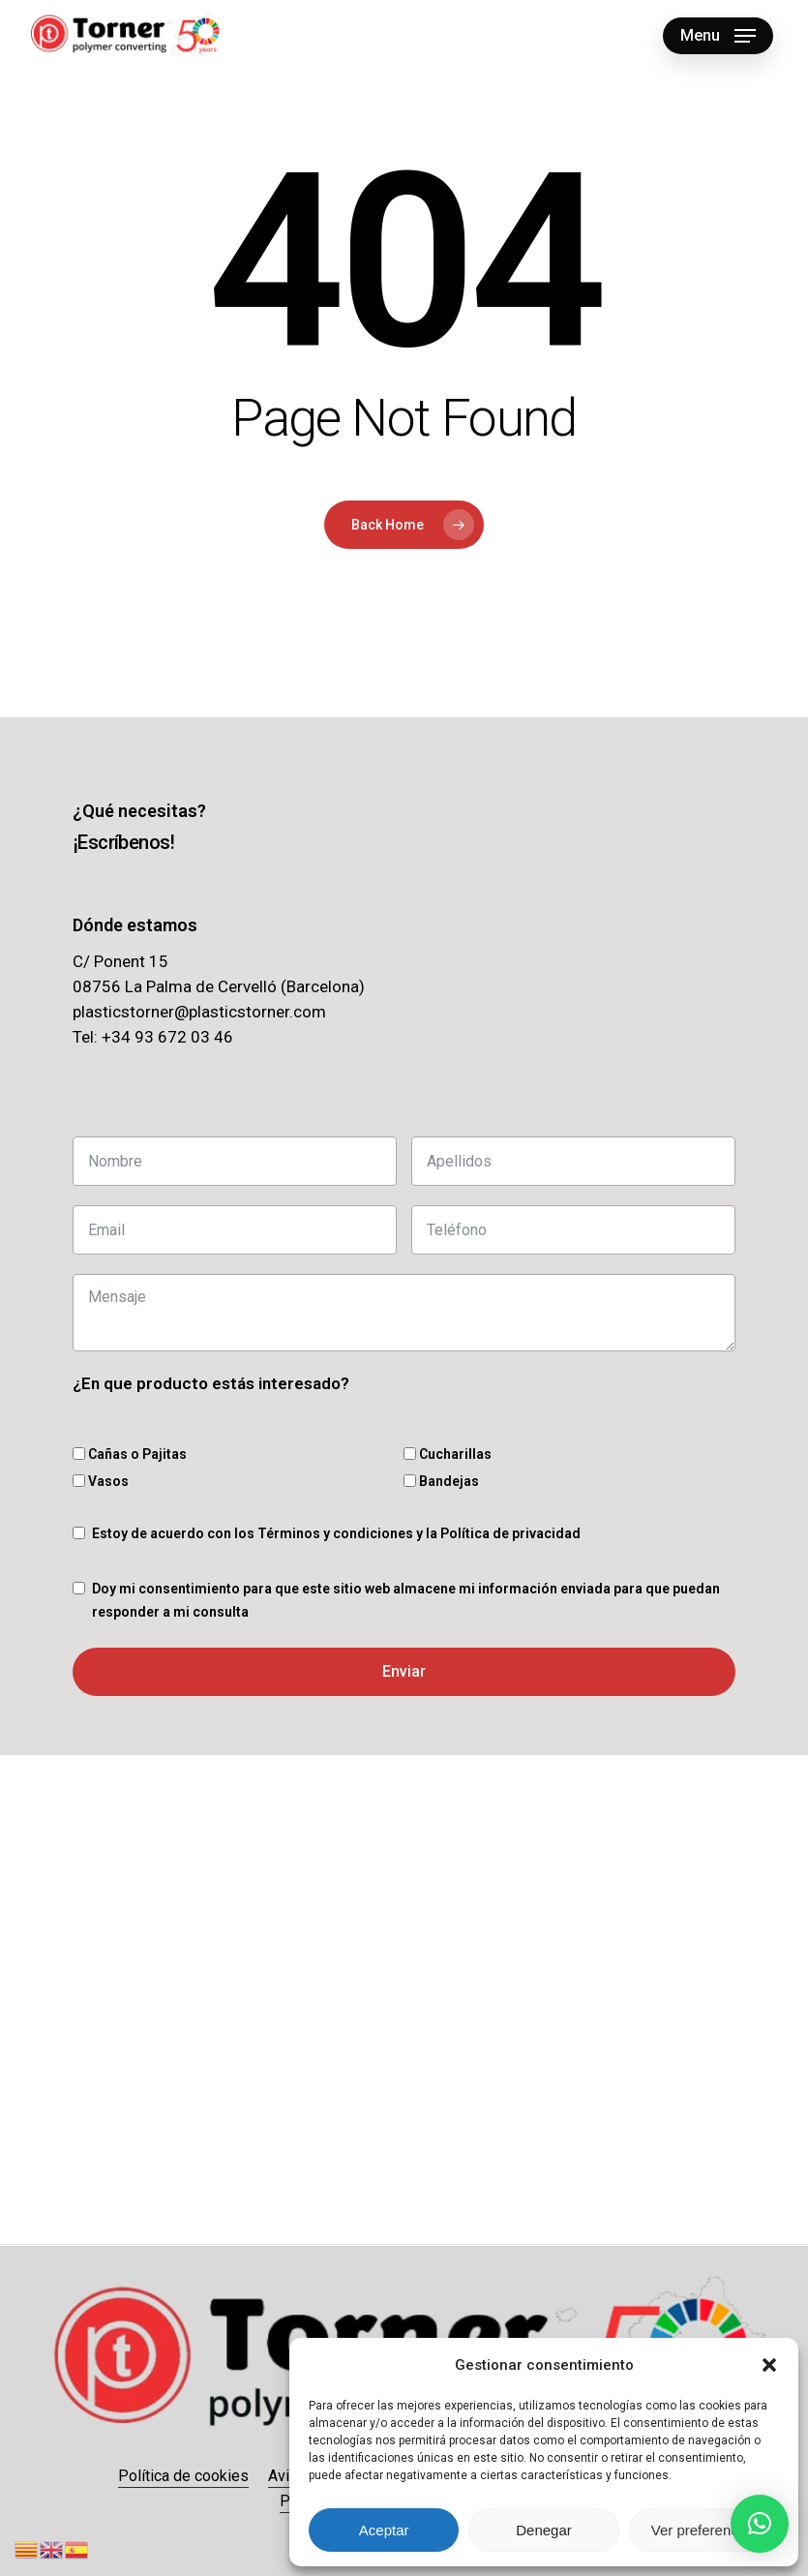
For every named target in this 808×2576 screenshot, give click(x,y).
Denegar (544, 2530)
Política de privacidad (510, 1533)
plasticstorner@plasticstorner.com (199, 1011)
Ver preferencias (704, 2530)
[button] (769, 2365)
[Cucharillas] (410, 1453)
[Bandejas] (410, 1480)
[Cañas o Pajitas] (79, 1453)
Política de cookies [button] (183, 2476)
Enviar (404, 1671)
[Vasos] (79, 1480)
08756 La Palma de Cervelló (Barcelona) (219, 986)
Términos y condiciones (335, 1533)
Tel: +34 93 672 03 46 (153, 1036)
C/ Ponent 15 (120, 961)
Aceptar (384, 2530)
